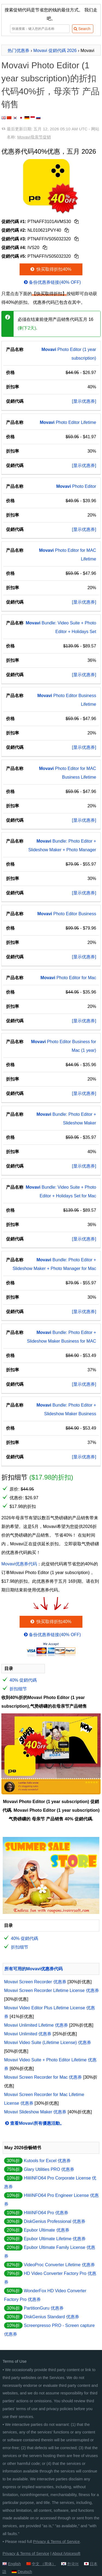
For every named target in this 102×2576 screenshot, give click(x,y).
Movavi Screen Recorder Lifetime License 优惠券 (51, 1990)
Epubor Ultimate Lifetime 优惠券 (55, 2238)
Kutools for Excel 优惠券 (47, 2160)
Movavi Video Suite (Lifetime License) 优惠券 (47, 2042)
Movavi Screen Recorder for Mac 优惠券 (43, 2077)
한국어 (73, 2564)
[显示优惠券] (84, 401)
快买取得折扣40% (50, 269)
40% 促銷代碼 (23, 1680)
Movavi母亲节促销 (34, 137)
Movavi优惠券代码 (19, 1564)
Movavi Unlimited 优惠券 (27, 2034)
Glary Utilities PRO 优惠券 (49, 2169)
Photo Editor (76, 486)
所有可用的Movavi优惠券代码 (33, 1968)
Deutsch (25, 2571)
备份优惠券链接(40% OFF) (52, 282)
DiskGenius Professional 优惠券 (54, 2221)
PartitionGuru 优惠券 (44, 2308)
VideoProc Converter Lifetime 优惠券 (59, 2264)
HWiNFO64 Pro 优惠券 (46, 2212)
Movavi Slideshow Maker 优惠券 (35, 2112)
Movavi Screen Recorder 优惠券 (35, 1981)
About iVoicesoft (66, 2553)
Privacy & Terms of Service (56, 2541)
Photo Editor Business (66, 913)
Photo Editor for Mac (68, 977)
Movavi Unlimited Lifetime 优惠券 (36, 2025)
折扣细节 (18, 1689)
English (14, 2564)
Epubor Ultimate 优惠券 (46, 2230)
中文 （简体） (44, 2564)
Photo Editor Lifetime (68, 422)
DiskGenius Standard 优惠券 (51, 2316)
